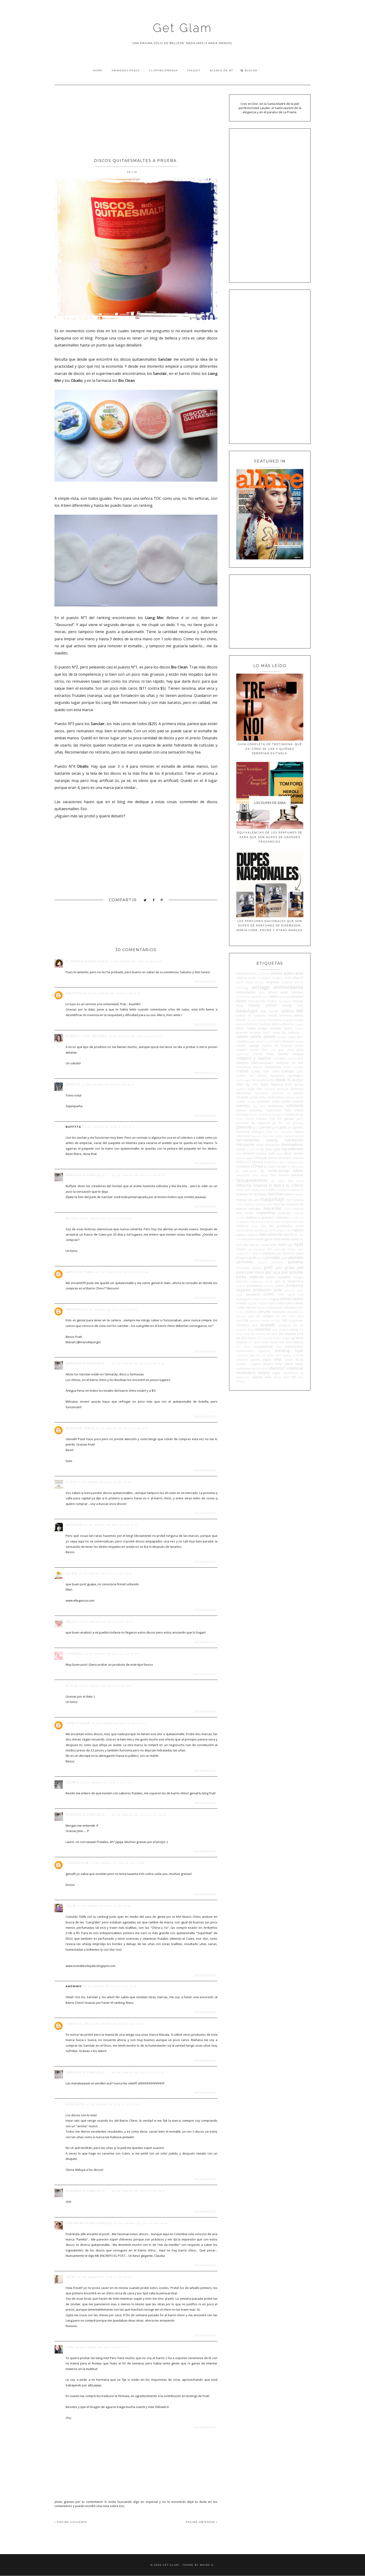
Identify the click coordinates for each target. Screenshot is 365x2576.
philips (256, 1268)
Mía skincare (273, 1221)
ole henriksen (256, 1249)
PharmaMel (243, 1268)
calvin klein (295, 1037)
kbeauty (261, 1158)
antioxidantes (246, 992)
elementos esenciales (269, 1093)
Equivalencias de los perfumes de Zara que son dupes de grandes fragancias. (269, 837)
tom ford (285, 1342)
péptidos (295, 1257)
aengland (277, 978)
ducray (298, 1084)
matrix (288, 1208)
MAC (272, 1190)
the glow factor (246, 1338)
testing (293, 1329)
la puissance (246, 1171)
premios (269, 1286)
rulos (289, 1303)
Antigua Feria (80, 1272)
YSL (293, 1377)
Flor (71, 1482)
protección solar (267, 1289)
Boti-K (288, 1028)
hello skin (268, 1136)
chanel (254, 1050)
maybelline (265, 1212)
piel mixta (255, 1272)
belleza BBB (292, 1011)
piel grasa (285, 1267)
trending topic (289, 1350)
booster (275, 1028)
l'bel (300, 1162)
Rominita (75, 2104)
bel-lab (273, 1011)
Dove (288, 1084)
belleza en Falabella (251, 1015)
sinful (292, 1316)
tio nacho (255, 1342)
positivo (241, 1286)
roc (255, 1303)
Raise (281, 1294)
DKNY (255, 1084)
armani (272, 992)
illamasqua (272, 1145)
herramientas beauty (257, 1140)
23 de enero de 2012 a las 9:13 (138, 1363)
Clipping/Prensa (163, 70)
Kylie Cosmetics (288, 1162)
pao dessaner (285, 1253)
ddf (251, 1075)
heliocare (256, 1136)
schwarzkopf (274, 1307)
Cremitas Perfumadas (89, 2223)
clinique (297, 1054)
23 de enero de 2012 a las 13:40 (106, 1621)
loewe (239, 1190)
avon (274, 996)
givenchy (244, 1127)
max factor (244, 1213)
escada (251, 1101)
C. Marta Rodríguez (87, 961)
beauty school (262, 1005)
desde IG (283, 1079)
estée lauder (281, 1101)
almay (249, 982)
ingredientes (292, 1148)
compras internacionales (255, 1063)
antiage (261, 987)
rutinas (298, 1303)
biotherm (253, 1024)
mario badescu (245, 1204)
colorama (279, 1058)
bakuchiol (296, 996)
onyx (277, 1249)
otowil (240, 1253)
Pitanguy (298, 1277)
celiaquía (288, 1041)
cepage (254, 1045)
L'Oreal (257, 1166)
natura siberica (247, 1235)
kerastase (284, 1158)
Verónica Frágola (85, 1175)
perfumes (244, 1261)
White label (281, 1377)
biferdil (241, 1020)
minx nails (259, 1226)
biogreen (288, 1020)
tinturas (241, 1342)
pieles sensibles (278, 1277)
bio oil (251, 1020)
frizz (272, 1118)
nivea (295, 1239)
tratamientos (294, 1346)
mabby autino (259, 1190)
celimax (298, 1041)
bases (241, 1000)
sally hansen (247, 1307)
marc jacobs (294, 1200)
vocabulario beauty (253, 1372)
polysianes (256, 1281)
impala (240, 1149)
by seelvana (291, 1032)
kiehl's (240, 1162)
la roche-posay (275, 1170)
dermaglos (295, 1075)
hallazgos (258, 1132)
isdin (271, 1153)
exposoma (273, 1110)
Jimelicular (78, 1723)
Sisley (300, 1316)
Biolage (299, 1020)
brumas (255, 1032)
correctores (273, 1067)
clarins (257, 1054)
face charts (293, 1110)
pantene (269, 1253)
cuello (276, 1071)
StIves (251, 1329)
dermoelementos (263, 1080)
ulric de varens (265, 1355)
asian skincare (291, 992)
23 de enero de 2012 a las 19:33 (110, 1986)
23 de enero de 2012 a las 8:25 (108, 1084)
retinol (285, 1298)
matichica (76, 993)
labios (298, 1170)
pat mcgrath (248, 1258)
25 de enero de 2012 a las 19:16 (141, 2223)
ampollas (272, 982)
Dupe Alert (255, 1089)
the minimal (264, 1338)
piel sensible (292, 1272)
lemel (300, 1181)
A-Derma (264, 973)
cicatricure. (242, 1054)
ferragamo (278, 1114)
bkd (274, 1024)
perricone (277, 1262)
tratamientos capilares (253, 1351)
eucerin (298, 1101)
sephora (251, 1312)
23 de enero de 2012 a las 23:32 (117, 2023)
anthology (242, 988)
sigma (251, 1316)
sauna (261, 1307)
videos (288, 1364)
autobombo (243, 996)
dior (239, 1084)
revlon (297, 1298)
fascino (254, 1114)
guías (283, 1127)
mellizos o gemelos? (260, 1217)
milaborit (242, 1226)
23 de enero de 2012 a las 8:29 (138, 1175)
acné (299, 973)
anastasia (287, 982)
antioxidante (288, 987)
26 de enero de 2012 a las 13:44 (105, 2277)
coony (257, 1067)
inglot (276, 1149)
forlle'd (250, 1118)
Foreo (239, 1118)
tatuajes (283, 1329)
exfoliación (276, 1106)
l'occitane (243, 1166)
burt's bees (271, 1032)
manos (289, 1194)
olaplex (241, 1249)
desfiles (297, 1080)
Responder (205, 981)
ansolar (299, 982)
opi (283, 1249)
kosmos (269, 1162)
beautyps (247, 1010)
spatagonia (284, 1325)
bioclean (262, 1020)
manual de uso (247, 1200)
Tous (279, 1346)
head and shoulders (279, 1132)
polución (242, 1281)
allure (239, 982)
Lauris (72, 1782)
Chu (70, 2347)
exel (263, 1106)
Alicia (72, 1218)
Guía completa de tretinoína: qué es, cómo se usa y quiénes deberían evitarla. (270, 749)
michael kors (289, 1221)
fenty (268, 1114)
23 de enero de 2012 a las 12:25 (106, 1573)
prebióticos (255, 1286)
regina (274, 1299)
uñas (278, 1359)
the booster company (264, 1334)
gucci (256, 1127)
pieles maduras (250, 1276)
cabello (242, 1036)
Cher (264, 1050)
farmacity (242, 1114)
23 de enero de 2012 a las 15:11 (107, 1782)
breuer (299, 1028)
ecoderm (269, 1089)
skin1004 (242, 1320)
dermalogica (243, 1080)
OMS (269, 1249)
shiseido (292, 1312)
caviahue (261, 1041)
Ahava (288, 978)
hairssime (243, 1132)
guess (275, 1127)
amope (259, 982)
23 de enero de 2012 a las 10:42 (104, 1482)
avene (256, 996)
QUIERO (269, 1294)
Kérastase (298, 1158)
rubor (281, 1303)
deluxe (261, 1075)
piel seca (272, 1272)
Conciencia (243, 1067)
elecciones (243, 1093)
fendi (261, 1114)
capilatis (241, 1041)
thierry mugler (281, 1338)
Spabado (267, 1324)
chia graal (277, 1050)
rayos (291, 1294)
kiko (248, 1162)
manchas (275, 1193)
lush (247, 1190)
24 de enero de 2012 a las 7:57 (138, 2072)
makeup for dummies (251, 1194)
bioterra (241, 1024)
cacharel (282, 1037)
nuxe (273, 1245)
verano (268, 1364)
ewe (255, 1106)
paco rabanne (253, 1253)
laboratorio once (247, 1175)
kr (277, 1162)
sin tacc (281, 1316)
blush (240, 1028)
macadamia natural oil (289, 1190)
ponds (269, 1281)
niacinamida (281, 1239)
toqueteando (263, 1346)
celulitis (241, 1045)
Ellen (71, 1573)
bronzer (242, 1032)
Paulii (72, 1621)
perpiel (262, 1262)
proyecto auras (293, 1290)
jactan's (240, 1158)
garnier (289, 1119)
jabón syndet (293, 1153)
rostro (271, 1303)
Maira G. (207, 2564)
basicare (254, 1001)
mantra (298, 1194)
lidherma (243, 1185)
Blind (286, 1024)
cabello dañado (263, 1036)
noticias (264, 1245)
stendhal (241, 1329)
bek (263, 1011)
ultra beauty (283, 1355)
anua (262, 992)
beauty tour (292, 1005)
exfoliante (294, 1105)
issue (279, 1153)
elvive (263, 1097)
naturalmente (270, 1234)
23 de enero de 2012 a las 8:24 (135, 1036)
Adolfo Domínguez (259, 978)
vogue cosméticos (285, 1373)
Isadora (261, 1153)
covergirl (298, 1067)
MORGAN (74, 1525)
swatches (263, 1329)
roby (249, 1303)
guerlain (265, 1127)
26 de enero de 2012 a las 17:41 (102, 2347)
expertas (255, 1110)
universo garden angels (253, 1359)
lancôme (297, 1175)
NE (296, 1235)
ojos (298, 1244)
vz (302, 1373)
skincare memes (260, 1320)
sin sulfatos (265, 1316)
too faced (243, 1346)
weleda (257, 1377)
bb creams (269, 1001)
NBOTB (289, 1235)
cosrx (287, 1067)
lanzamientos (251, 1180)
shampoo (278, 1312)
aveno (265, 996)
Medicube (284, 1213)
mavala (298, 1208)
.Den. (71, 2277)
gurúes (298, 1127)
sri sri (298, 1325)
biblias (298, 1015)
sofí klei (276, 1320)
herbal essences (284, 1136)
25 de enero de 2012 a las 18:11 (138, 2191)
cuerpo (288, 1071)
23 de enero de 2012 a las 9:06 (122, 1272)
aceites (277, 973)
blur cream (296, 1024)
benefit (272, 1015)
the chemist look (291, 1334)
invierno (249, 1153)
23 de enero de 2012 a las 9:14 (122, 1428)
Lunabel (74, 1653)
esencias (263, 1101)
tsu (252, 1355)
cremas (242, 1071)
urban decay (294, 1359)
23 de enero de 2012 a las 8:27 (109, 1126)
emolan (290, 1097)
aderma (241, 978)
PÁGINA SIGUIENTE (70, 2522)
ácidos (289, 973)
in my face (264, 1149)
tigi (293, 1338)
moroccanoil (244, 1230)
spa (254, 1325)
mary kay (279, 1204)
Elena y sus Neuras (86, 1036)
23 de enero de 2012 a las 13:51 (106, 1685)
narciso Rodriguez (275, 1230)
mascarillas (272, 1208)
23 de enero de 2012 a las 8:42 (105, 1218)
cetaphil (241, 1050)
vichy (278, 1364)
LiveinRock (77, 1863)
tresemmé (242, 1355)
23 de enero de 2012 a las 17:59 (117, 1863)
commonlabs (295, 1058)
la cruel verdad (275, 1166)
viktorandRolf (259, 1368)
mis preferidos (280, 1226)
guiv (290, 1127)
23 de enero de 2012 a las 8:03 (135, 961)
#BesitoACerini (246, 973)
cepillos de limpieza (277, 1045)
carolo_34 (77, 2023)
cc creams (274, 1041)
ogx (290, 1245)
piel (268, 1267)
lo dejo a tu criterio (286, 1185)
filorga (299, 1114)
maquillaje (272, 1199)
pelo (284, 1258)
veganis (256, 1364)
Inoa (239, 1153)
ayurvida (284, 996)
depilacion (277, 1075)
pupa (239, 1294)
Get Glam (182, 28)
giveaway (298, 1123)
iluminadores (292, 1144)
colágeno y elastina (253, 1058)
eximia (241, 1110)
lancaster (283, 1175)
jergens (250, 1158)
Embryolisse (276, 1097)
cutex (299, 1071)
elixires (298, 1093)
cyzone (241, 1075)
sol (284, 1320)
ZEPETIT (73, 1084)
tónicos (298, 1342)
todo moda (270, 1342)
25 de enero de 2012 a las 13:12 (112, 2104)
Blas (279, 1024)
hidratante (245, 1144)
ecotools (283, 1089)
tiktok (299, 1338)
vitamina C (277, 1368)
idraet (260, 1145)
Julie (71, 1906)
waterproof (242, 1377)
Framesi (261, 1118)
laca (273, 1175)
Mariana (74, 1309)
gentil (300, 1118)
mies (300, 1221)
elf (288, 1093)
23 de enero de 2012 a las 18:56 (104, 1906)
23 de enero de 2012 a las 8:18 (114, 993)
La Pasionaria (295, 1166)
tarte (275, 1329)
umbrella (297, 1355)
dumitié (241, 1089)
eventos (243, 1105)
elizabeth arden (247, 1097)
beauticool (285, 1001)
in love (251, 1149)
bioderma (275, 1020)
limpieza (260, 1185)
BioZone (265, 1024)
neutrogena (263, 1239)
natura (297, 1230)
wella (268, 1377)
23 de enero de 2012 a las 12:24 (111, 1525)
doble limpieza (271, 1084)
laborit (264, 1175)
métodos (282, 1217)
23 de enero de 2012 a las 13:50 (111, 1653)
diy (248, 1084)
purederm (253, 1294)
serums (264, 1311)
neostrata (248, 1239)
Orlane (291, 1249)
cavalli (251, 1041)
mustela (259, 1230)
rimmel (241, 1303)
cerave (298, 1045)
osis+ (300, 1249)
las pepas (278, 1181)
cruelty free (260, 1071)
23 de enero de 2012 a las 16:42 (139, 1814)
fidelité (289, 1114)
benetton (286, 1015)
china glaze (295, 1050)
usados (241, 1364)
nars (288, 1230)
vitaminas (295, 1368)
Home (97, 70)
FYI (279, 1119)
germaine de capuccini (253, 1123)
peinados (272, 1257)
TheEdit (193, 70)
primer (280, 1286)
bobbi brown (257, 1028)
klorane (257, 1162)
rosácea (262, 1303)
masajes (255, 1208)
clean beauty (277, 1054)
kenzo (272, 1158)
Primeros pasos (126, 70)
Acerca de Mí (221, 70)
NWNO (282, 1245)
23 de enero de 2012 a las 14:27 (119, 1723)
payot (260, 1258)
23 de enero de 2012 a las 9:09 (110, 1309)
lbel (290, 1181)
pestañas (295, 1261)
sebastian (290, 1307)
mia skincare (257, 1221)
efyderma (297, 1089)
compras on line (290, 1063)
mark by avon (263, 1204)
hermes (298, 1136)
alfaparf (298, 978)
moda (299, 1226)
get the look (281, 1123)
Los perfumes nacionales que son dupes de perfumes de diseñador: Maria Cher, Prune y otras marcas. (270, 925)
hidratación (293, 1140)
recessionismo (260, 1299)
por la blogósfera (289, 1281)
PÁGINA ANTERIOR (201, 2522)
